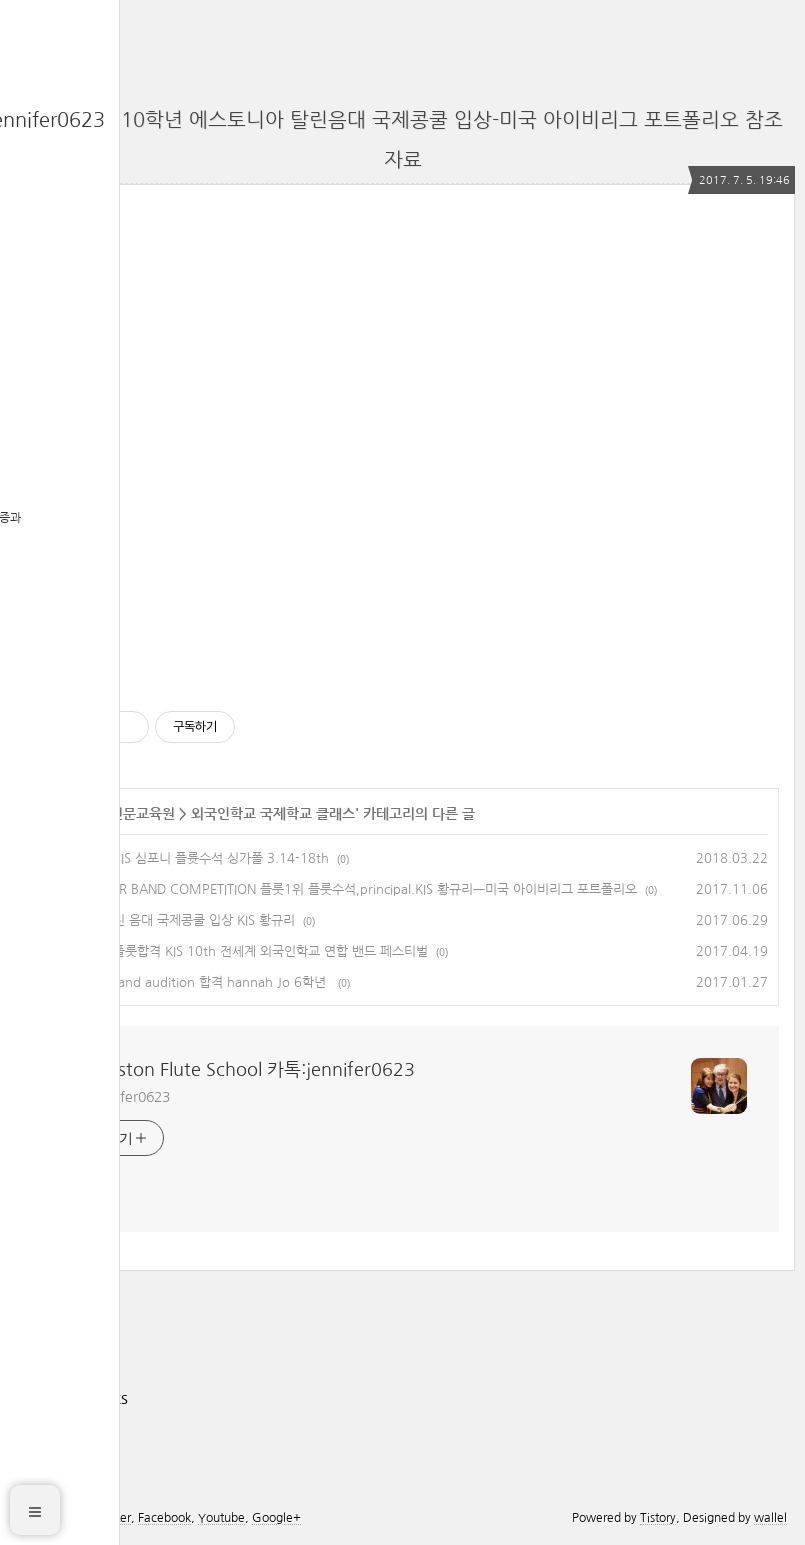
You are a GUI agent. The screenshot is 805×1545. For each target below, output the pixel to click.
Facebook (164, 1518)
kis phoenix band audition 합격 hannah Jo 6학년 (183, 982)
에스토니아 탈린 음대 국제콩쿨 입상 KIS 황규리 (166, 920)
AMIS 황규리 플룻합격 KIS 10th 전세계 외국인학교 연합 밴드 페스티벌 (232, 951)
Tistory (658, 1518)
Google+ (276, 1518)
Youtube (221, 1518)
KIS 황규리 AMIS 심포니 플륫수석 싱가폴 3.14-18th (183, 858)
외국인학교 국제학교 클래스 (273, 814)
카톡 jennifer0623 (115, 1097)
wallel (770, 1518)
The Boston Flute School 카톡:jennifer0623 (237, 1070)
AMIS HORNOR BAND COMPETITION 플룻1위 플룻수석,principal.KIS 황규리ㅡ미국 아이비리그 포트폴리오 (337, 889)
